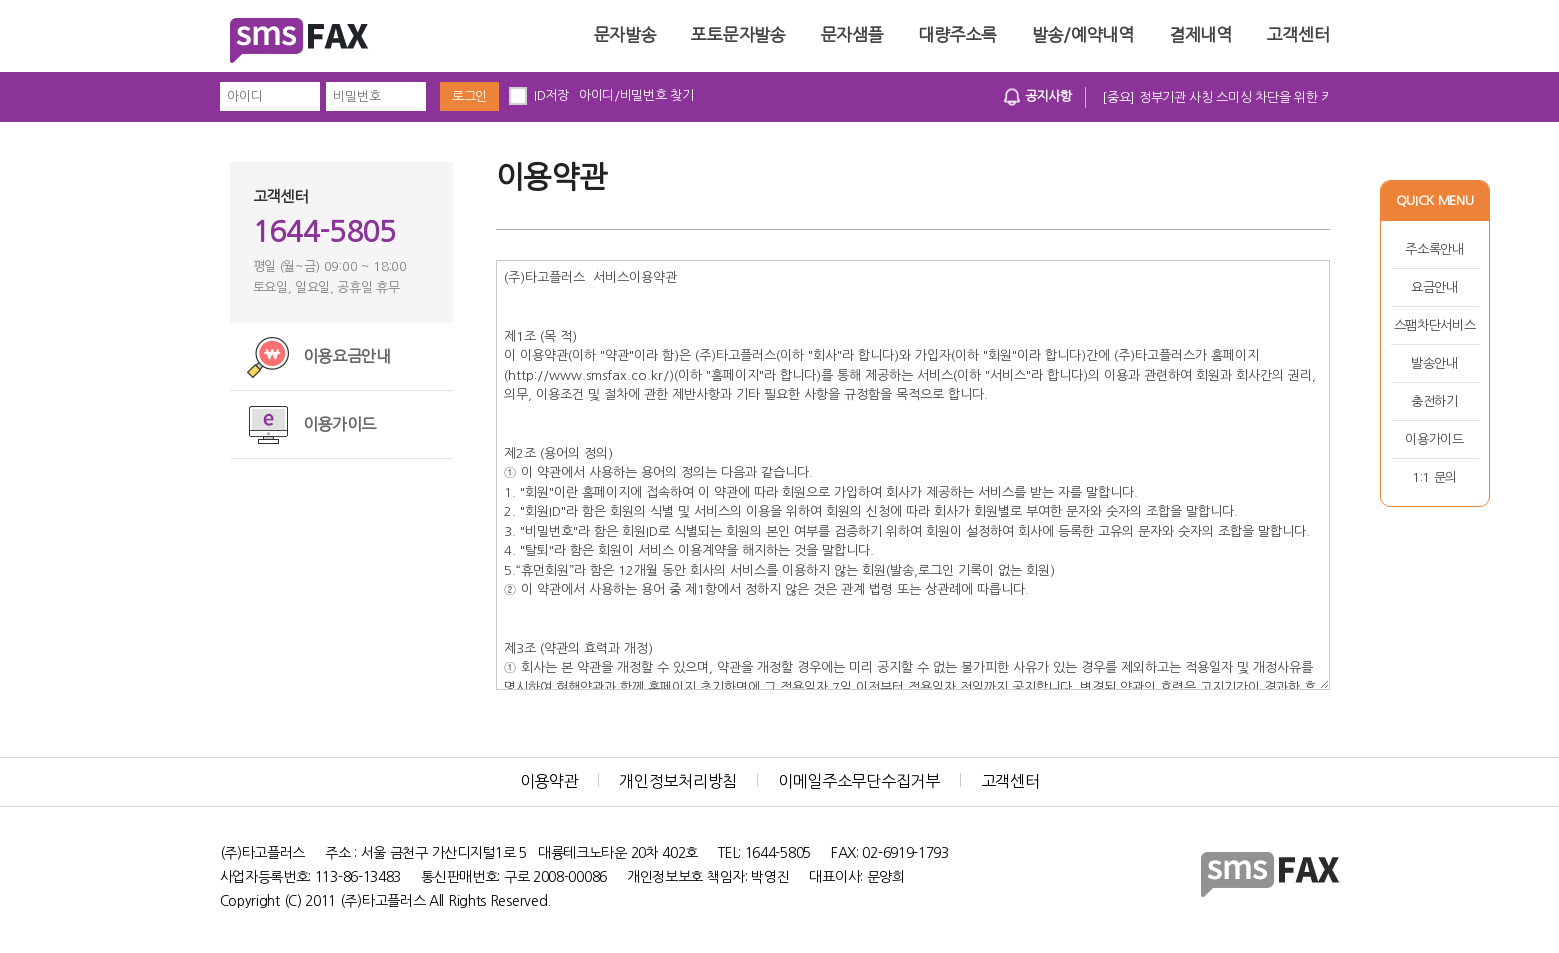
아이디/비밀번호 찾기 (636, 95)
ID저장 (551, 95)
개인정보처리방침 (678, 781)
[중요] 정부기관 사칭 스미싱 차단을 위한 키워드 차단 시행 (1256, 97)
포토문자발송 (738, 34)
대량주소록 (957, 34)
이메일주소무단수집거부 (859, 781)
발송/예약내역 (1083, 34)
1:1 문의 (1434, 477)
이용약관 (549, 781)
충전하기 (1434, 401)
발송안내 (1434, 363)
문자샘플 (852, 34)
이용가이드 (1434, 439)
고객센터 (1298, 34)
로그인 (469, 96)
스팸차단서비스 (1435, 325)
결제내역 (1200, 34)
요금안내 (1434, 287)
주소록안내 (1434, 249)
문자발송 (625, 34)
